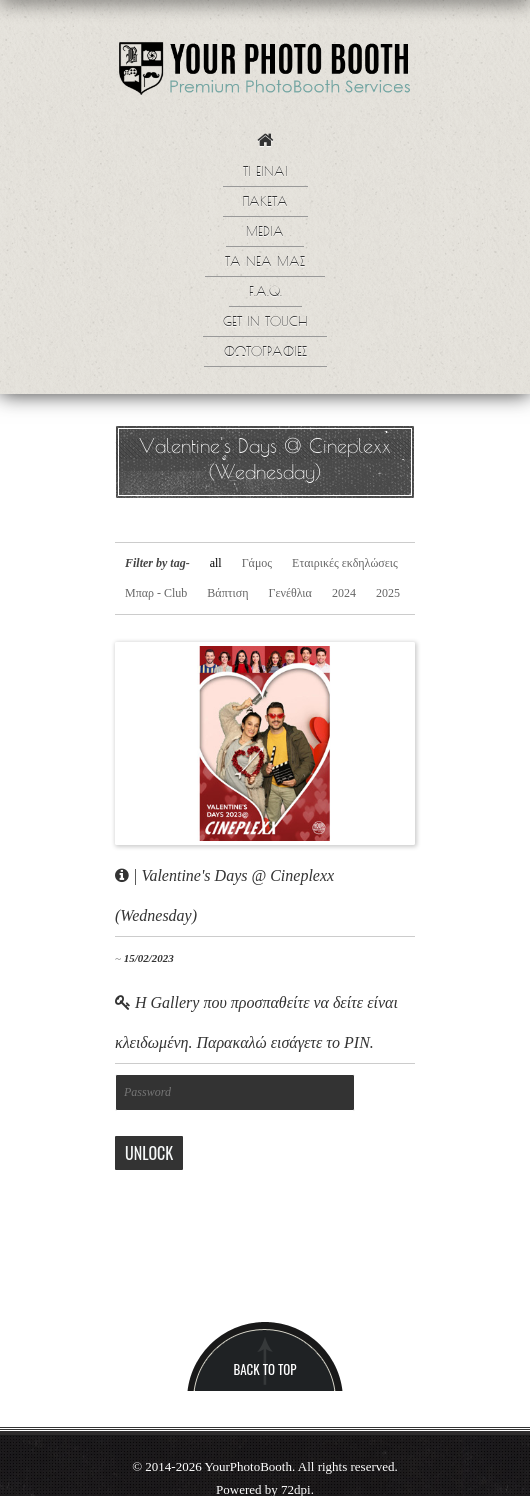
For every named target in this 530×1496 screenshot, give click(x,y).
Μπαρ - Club (156, 593)
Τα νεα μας (265, 263)
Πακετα (265, 203)
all (216, 563)
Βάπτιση (227, 593)
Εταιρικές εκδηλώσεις (345, 563)
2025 (388, 593)
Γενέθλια (290, 593)
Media (265, 233)
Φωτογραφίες (265, 353)
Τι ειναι (265, 173)
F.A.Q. (265, 293)
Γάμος (257, 563)
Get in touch (265, 323)
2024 (344, 593)
